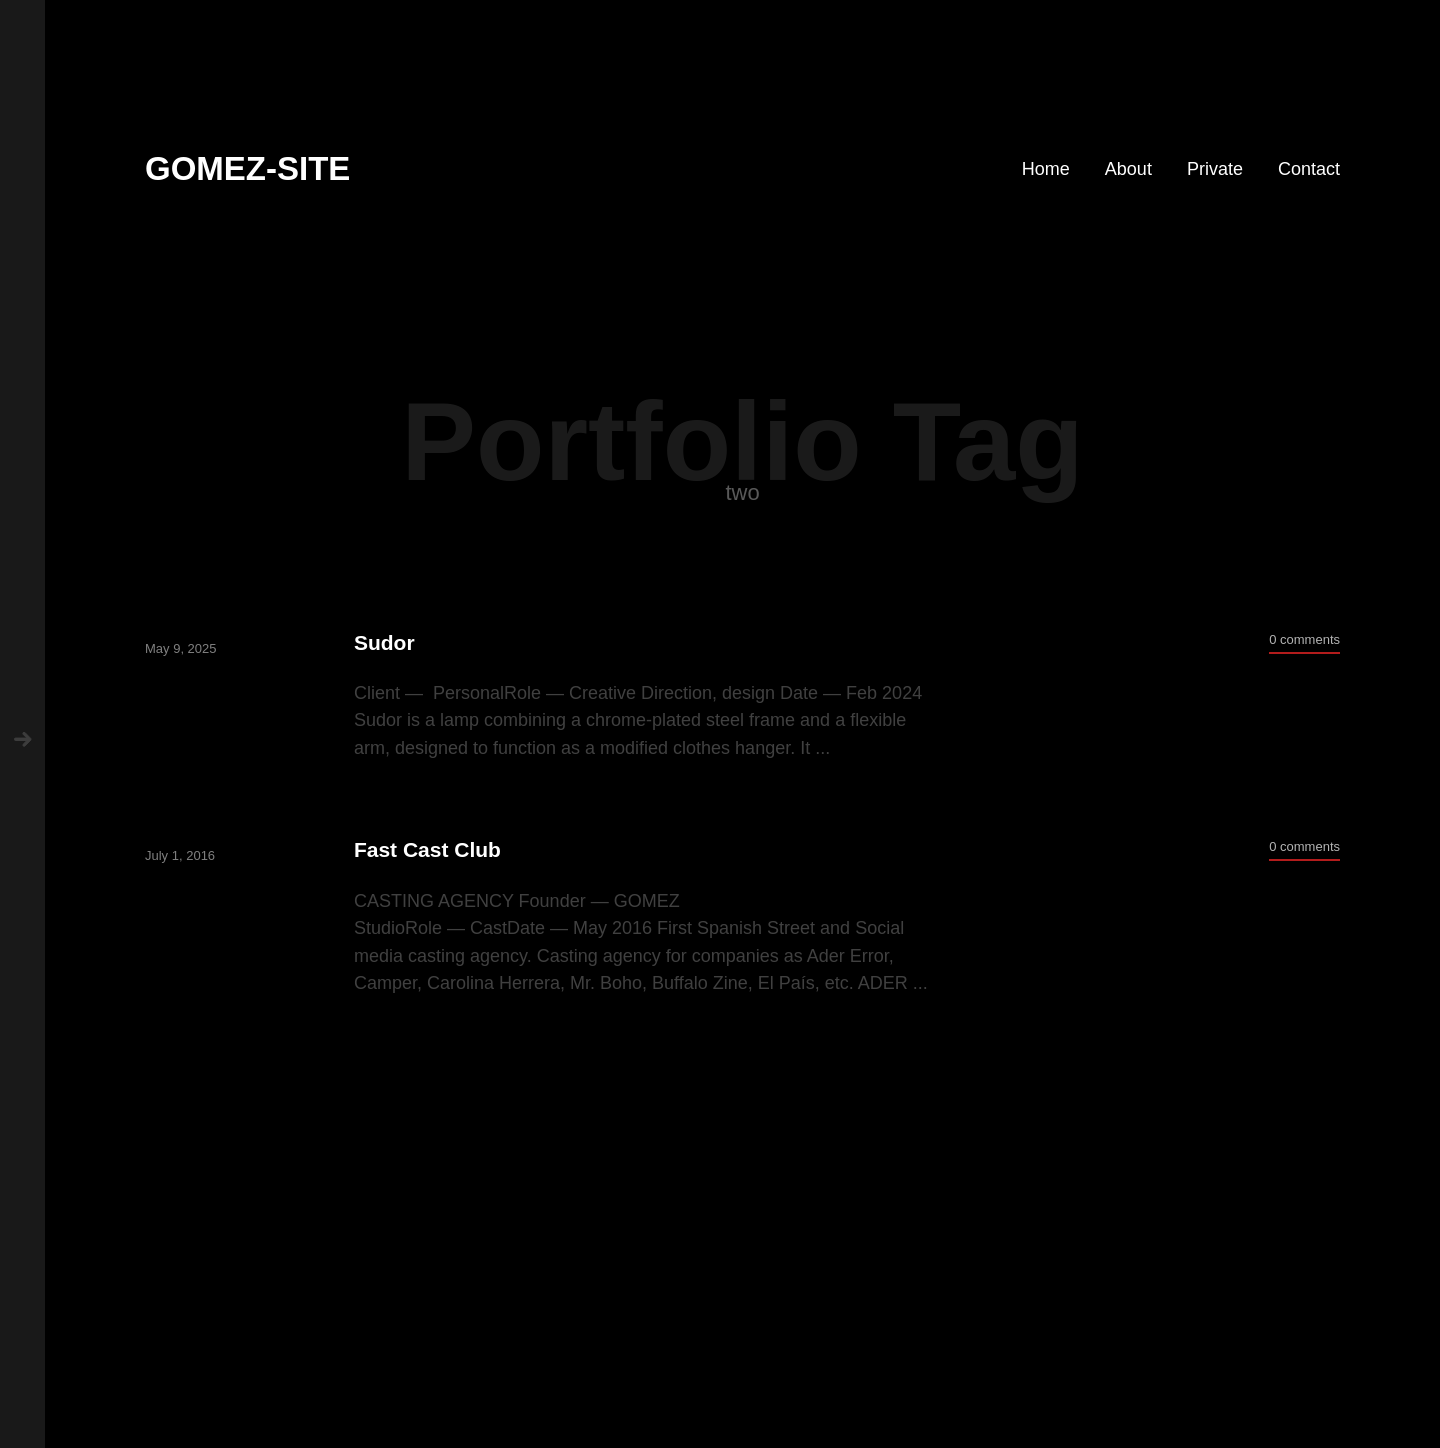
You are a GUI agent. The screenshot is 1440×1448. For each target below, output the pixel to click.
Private (1215, 169)
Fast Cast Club (427, 849)
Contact (1309, 169)
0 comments (1304, 639)
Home (1046, 169)
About (1128, 169)
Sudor (384, 642)
